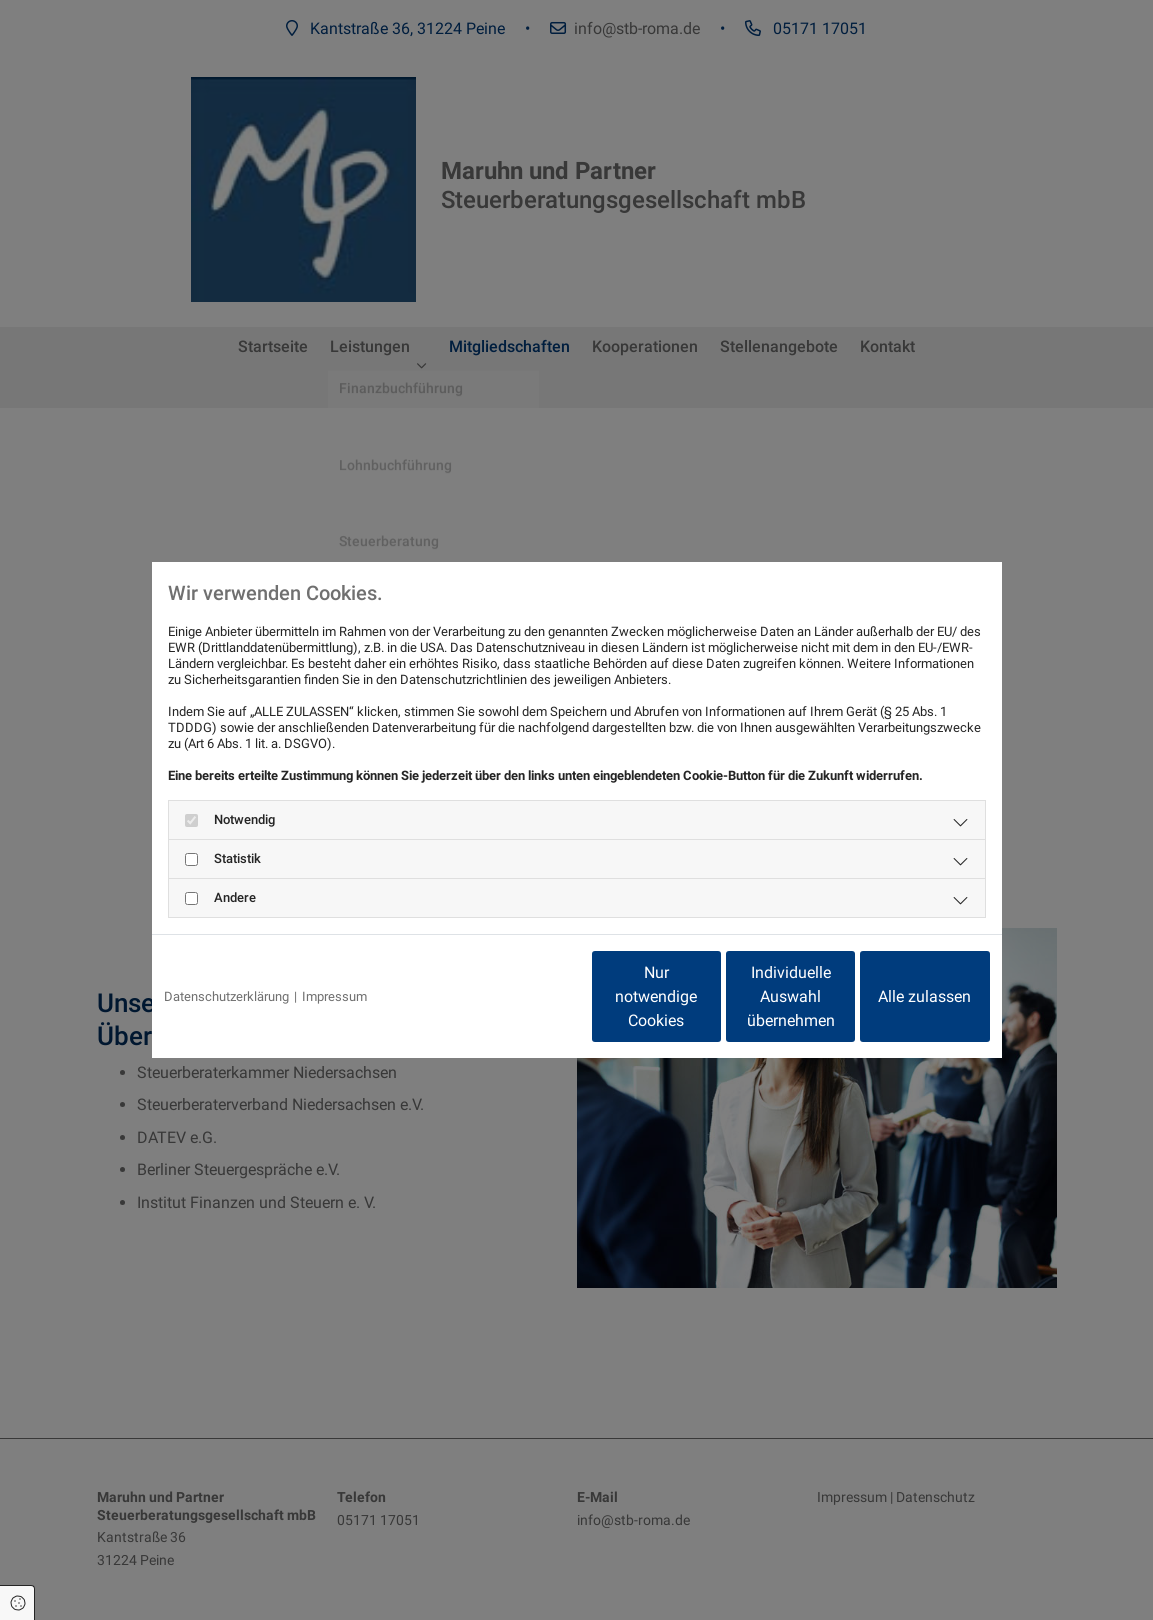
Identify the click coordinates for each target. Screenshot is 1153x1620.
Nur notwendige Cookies (517, 996)
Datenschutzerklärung (226, 996)
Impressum (334, 996)
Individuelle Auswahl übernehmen (707, 996)
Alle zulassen (897, 996)
